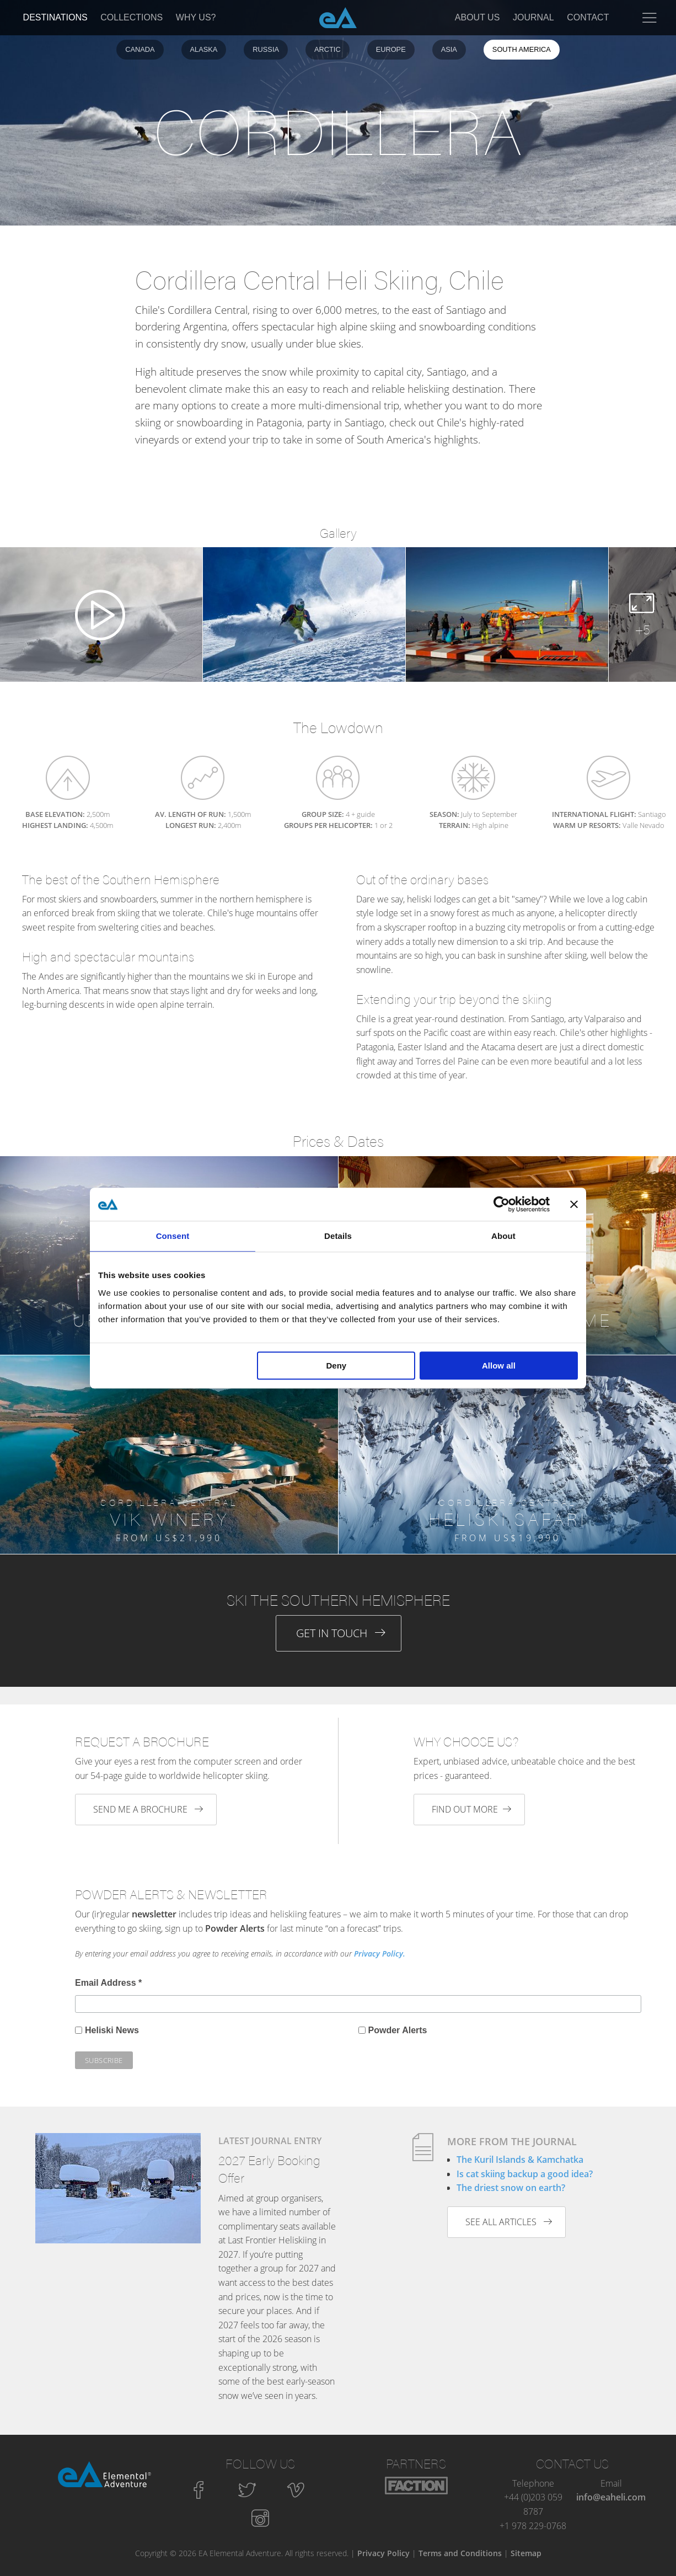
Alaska (204, 49)
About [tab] (503, 1236)
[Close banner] (574, 1204)
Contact (588, 17)
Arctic (327, 49)
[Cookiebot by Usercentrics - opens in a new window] (501, 1204)
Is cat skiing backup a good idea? (525, 2174)
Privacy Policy (383, 2553)
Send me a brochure (148, 1809)
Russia (266, 49)
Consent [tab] (173, 1236)
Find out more (471, 1809)
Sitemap (526, 2553)
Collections (131, 17)
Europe (391, 49)
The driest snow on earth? (511, 2188)
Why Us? (196, 17)
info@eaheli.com (611, 2497)
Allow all (499, 1365)
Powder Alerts (397, 2030)
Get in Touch (340, 1633)
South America (521, 49)
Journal (533, 17)
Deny (336, 1365)
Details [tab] (338, 1236)
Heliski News (112, 2030)
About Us (477, 17)
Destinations (55, 17)
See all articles (508, 2222)
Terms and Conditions (460, 2553)
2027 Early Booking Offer (269, 2169)
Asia (449, 49)
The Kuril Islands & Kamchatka (520, 2159)
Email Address (108, 1982)
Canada (139, 49)
